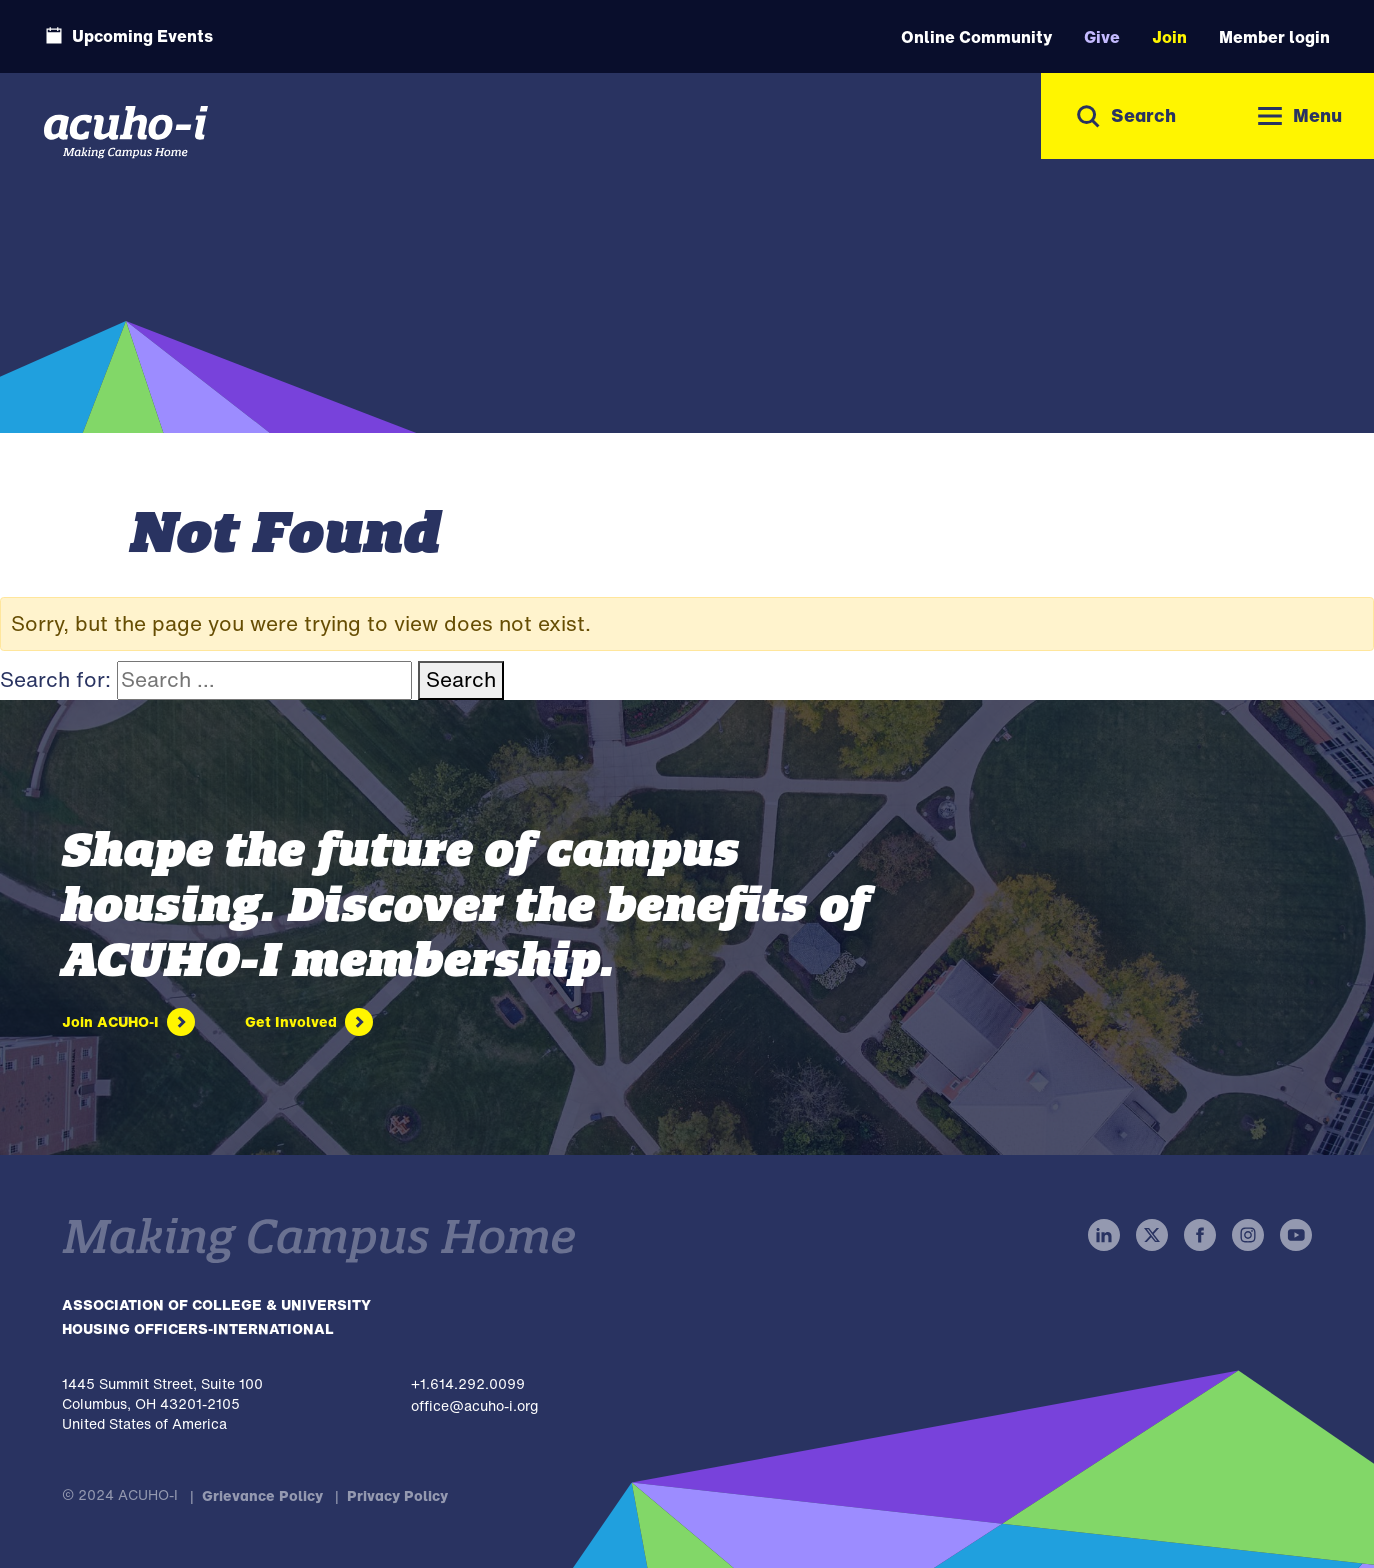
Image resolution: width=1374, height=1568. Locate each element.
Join (1169, 37)
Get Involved (291, 1021)
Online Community (976, 37)
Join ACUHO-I (110, 1021)
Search (461, 679)
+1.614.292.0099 (468, 1383)
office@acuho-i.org (474, 1405)
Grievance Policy (262, 1495)
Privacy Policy (397, 1495)
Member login (1274, 37)
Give (1102, 37)
